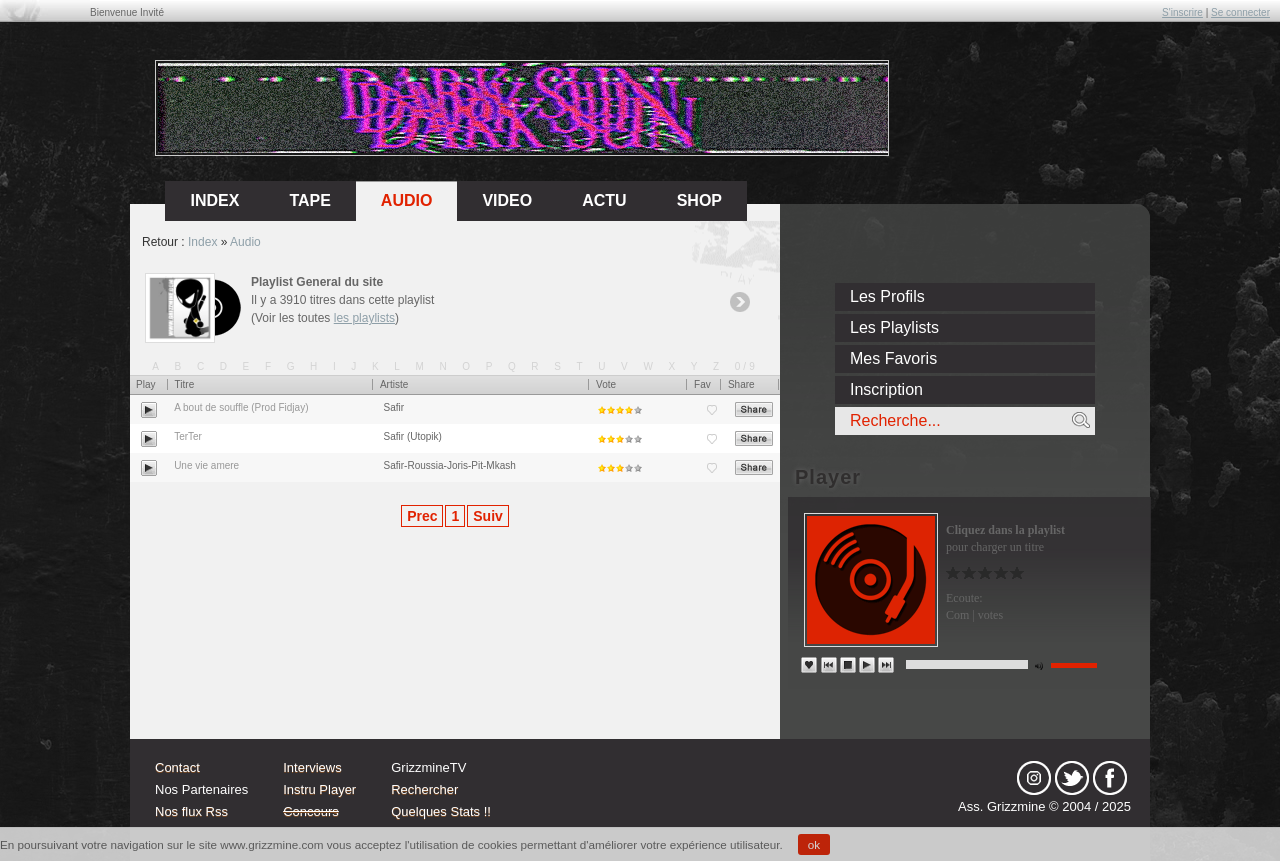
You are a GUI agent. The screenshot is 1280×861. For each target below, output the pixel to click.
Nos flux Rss (191, 811)
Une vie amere (206, 465)
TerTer (188, 436)
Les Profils (887, 296)
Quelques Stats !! (441, 811)
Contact (177, 767)
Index (202, 242)
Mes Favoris (893, 358)
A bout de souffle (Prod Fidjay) (241, 407)
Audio (407, 200)
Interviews (312, 767)
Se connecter (1240, 12)
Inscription (886, 389)
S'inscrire (1182, 12)
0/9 (746, 366)
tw (1072, 778)
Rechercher (424, 789)
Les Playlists (894, 327)
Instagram (1034, 778)
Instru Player (319, 789)
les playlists (364, 318)
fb (1110, 778)
